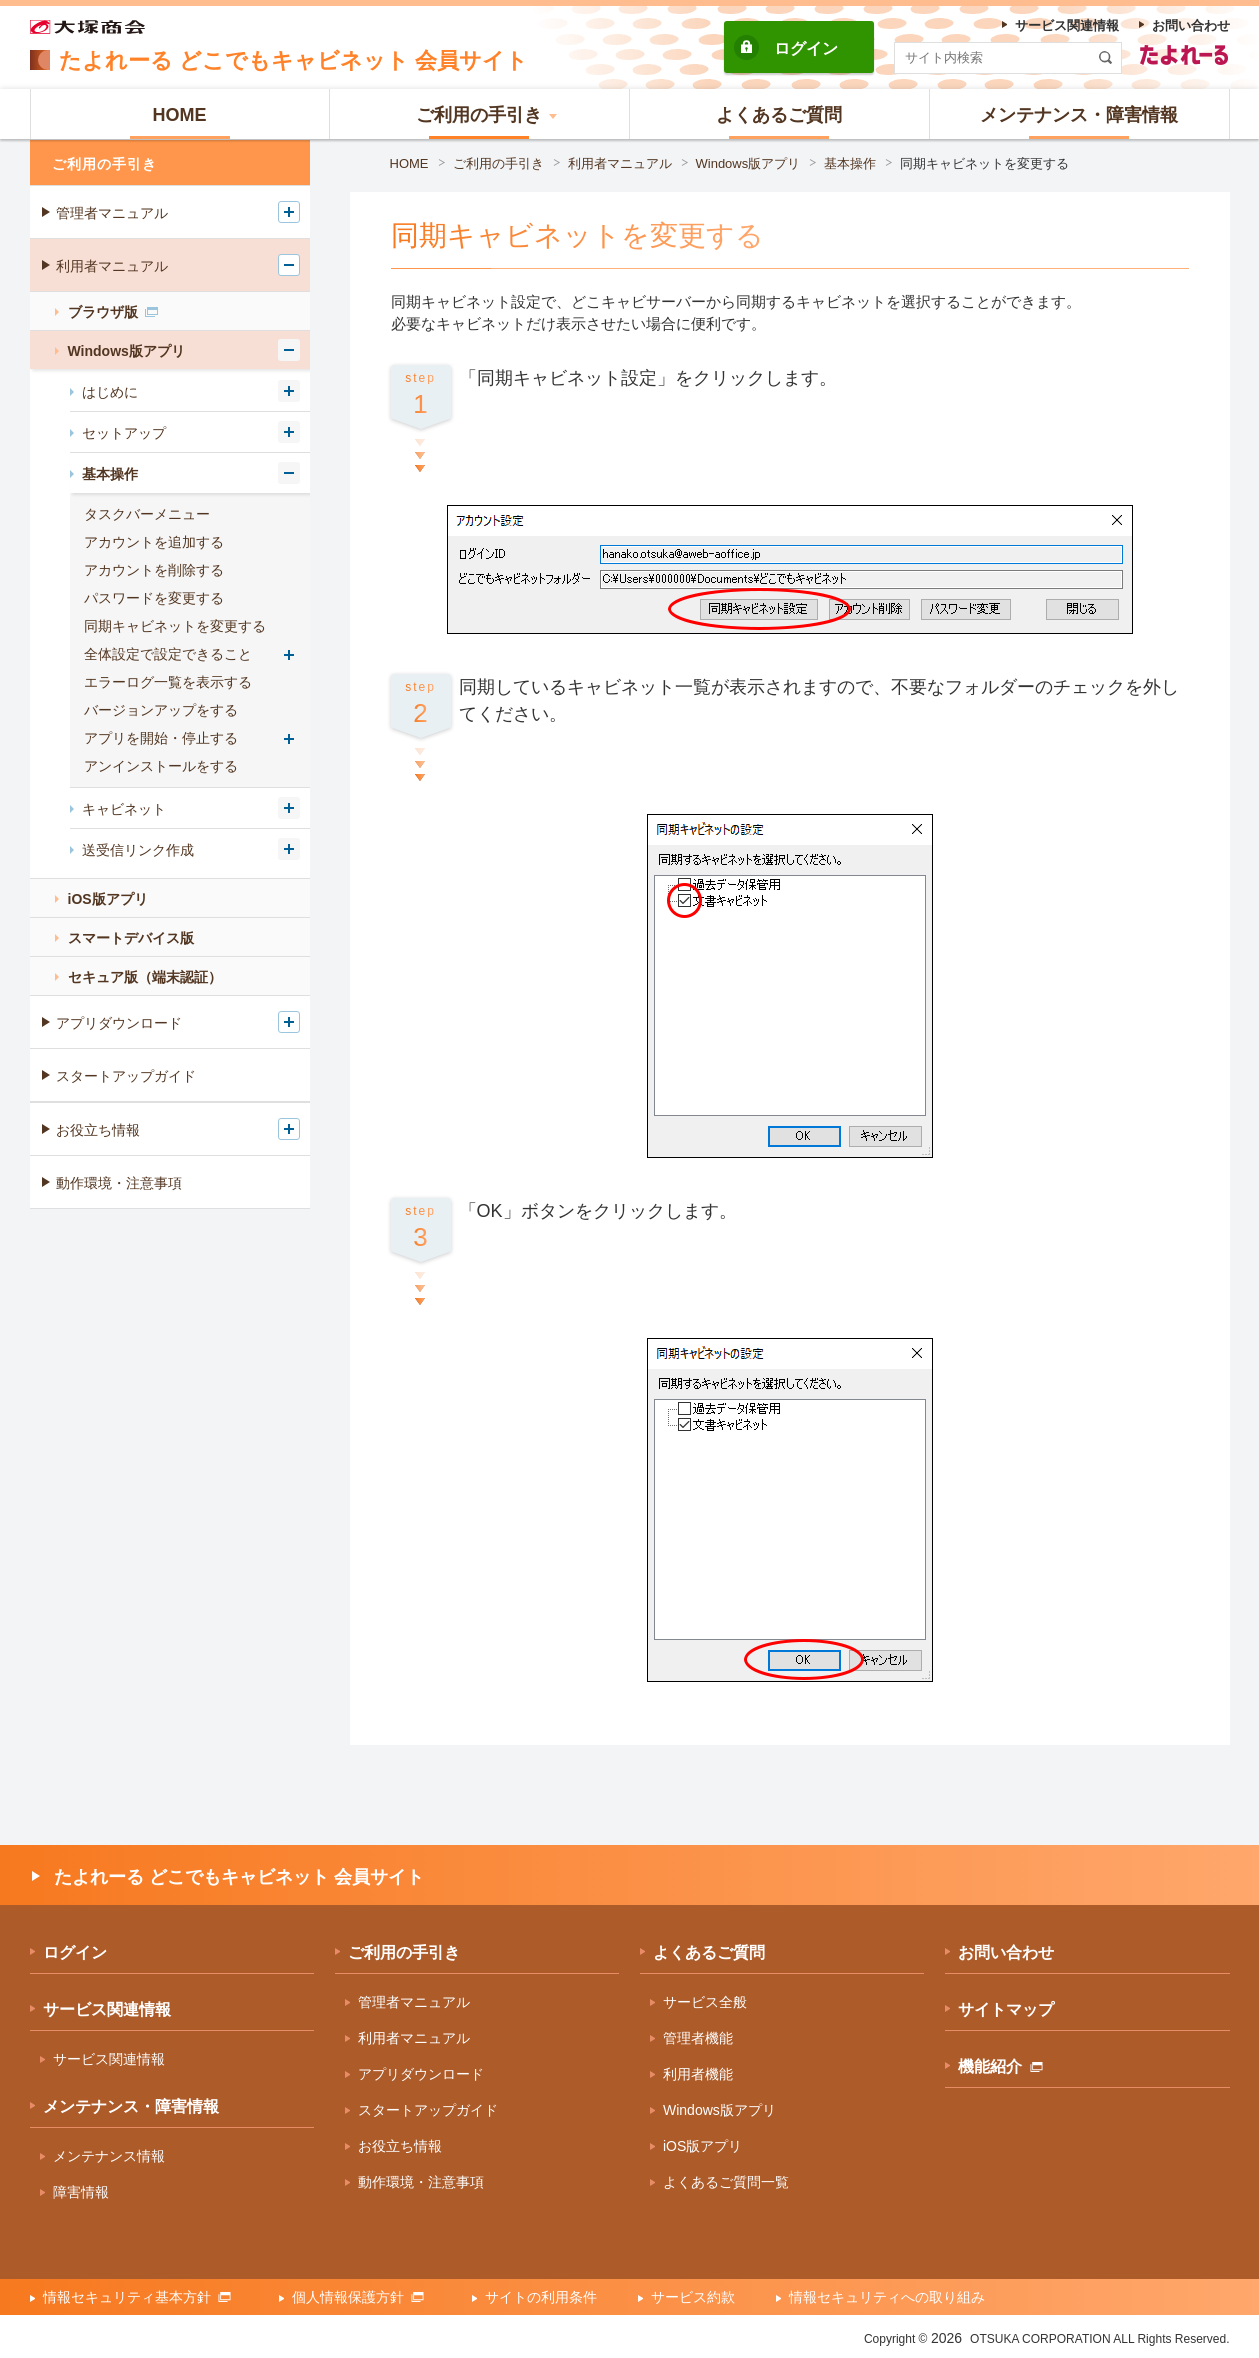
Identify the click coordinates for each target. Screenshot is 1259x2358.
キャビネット (124, 809)
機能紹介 (1000, 2066)
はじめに (110, 392)
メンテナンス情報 (109, 2156)
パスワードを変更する (154, 598)
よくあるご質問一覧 (726, 2182)
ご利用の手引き (498, 163)
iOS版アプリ (108, 899)
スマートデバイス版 (131, 938)
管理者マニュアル (112, 213)
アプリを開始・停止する (161, 738)
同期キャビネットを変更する (984, 163)
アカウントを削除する (154, 570)
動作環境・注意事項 (119, 1183)
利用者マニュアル (620, 163)
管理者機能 (698, 2038)
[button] (480, 114)
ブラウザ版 (113, 312)
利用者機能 (698, 2074)
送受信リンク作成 (138, 850)
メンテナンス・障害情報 (131, 2106)
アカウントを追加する (154, 542)
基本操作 (850, 163)
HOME (409, 163)
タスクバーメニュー (147, 514)
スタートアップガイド (126, 1076)
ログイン (806, 48)
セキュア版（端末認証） (145, 977)
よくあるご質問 (709, 1952)
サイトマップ (1006, 2009)
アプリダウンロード (119, 1023)
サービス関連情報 (107, 2009)
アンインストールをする (161, 766)
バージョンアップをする (161, 710)
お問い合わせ (1006, 1952)
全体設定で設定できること (168, 654)
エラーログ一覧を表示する (168, 682)
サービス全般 (705, 2002)
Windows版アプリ (748, 163)
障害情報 (81, 2192)
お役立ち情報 (98, 1130)
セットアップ (124, 433)
